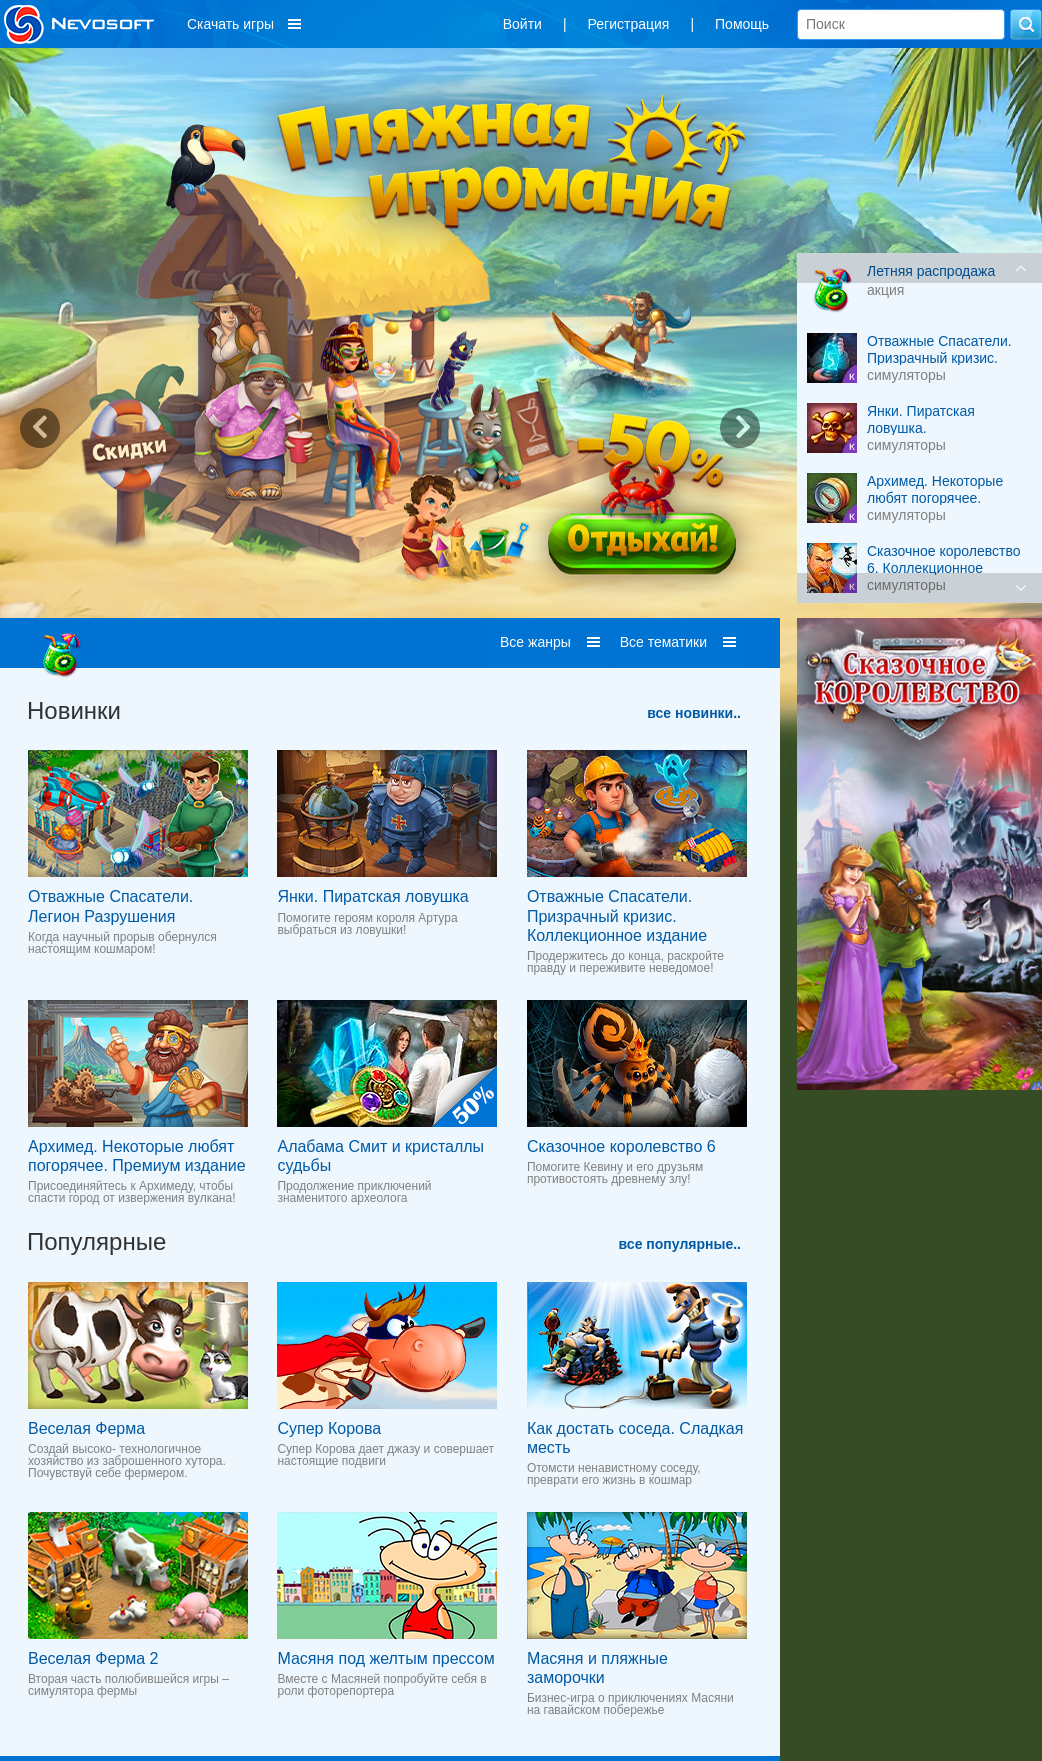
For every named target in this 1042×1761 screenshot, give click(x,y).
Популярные (96, 1241)
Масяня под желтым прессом (385, 1658)
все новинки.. (694, 713)
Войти (522, 24)
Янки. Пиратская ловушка (372, 896)
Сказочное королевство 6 (621, 1146)
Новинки (74, 710)
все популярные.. (680, 1244)
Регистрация (629, 24)
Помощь (742, 24)
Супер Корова (329, 1428)
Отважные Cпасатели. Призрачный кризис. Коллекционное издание (617, 915)
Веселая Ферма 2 (93, 1658)
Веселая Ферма (86, 1428)
